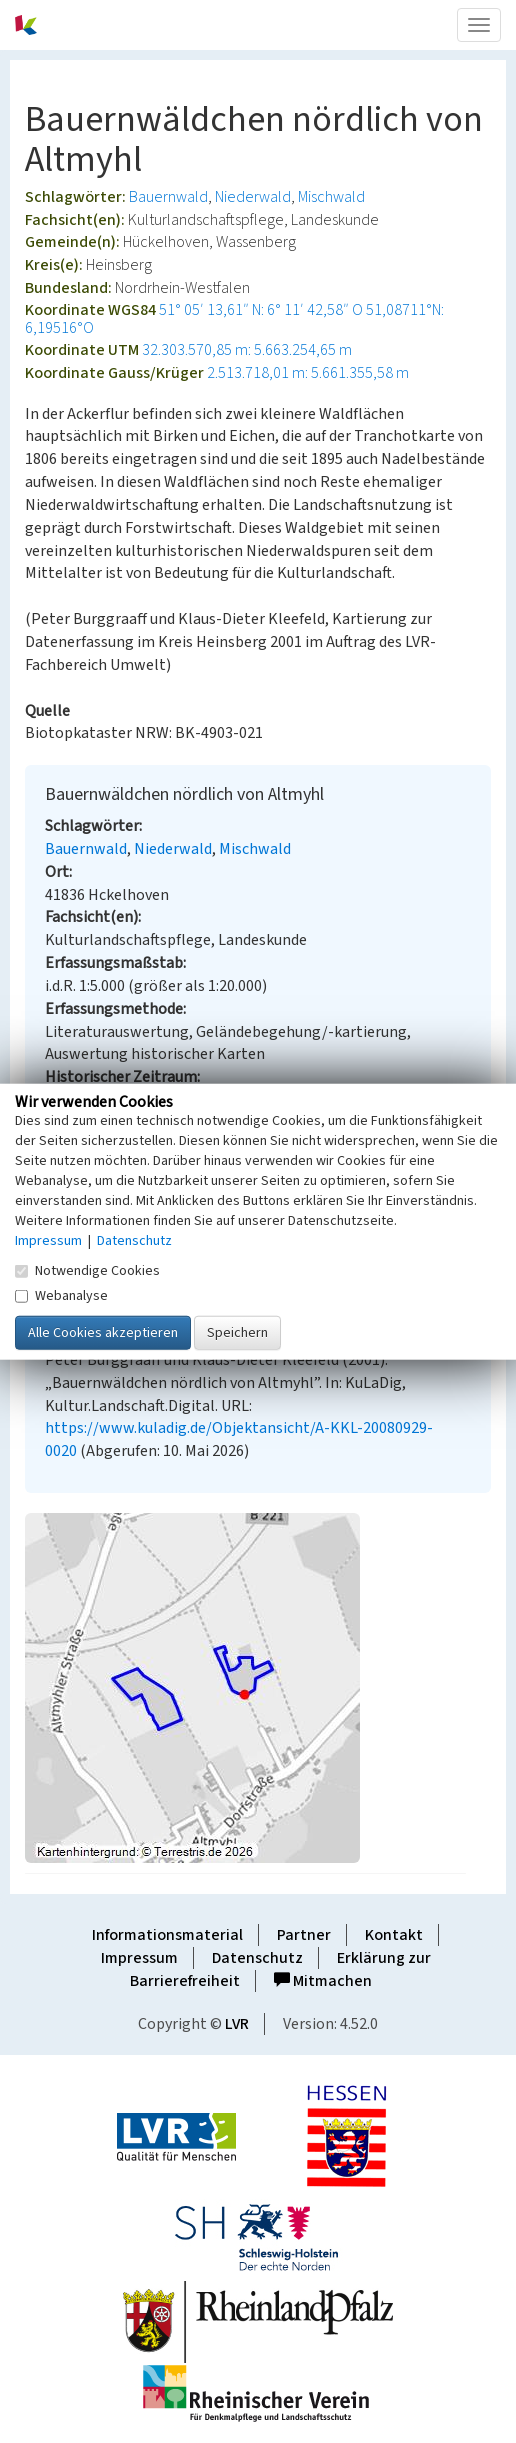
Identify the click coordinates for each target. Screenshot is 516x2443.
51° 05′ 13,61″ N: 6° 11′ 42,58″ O (261, 310)
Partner (304, 1935)
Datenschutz (257, 1958)
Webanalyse (61, 1296)
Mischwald (331, 197)
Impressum (139, 1958)
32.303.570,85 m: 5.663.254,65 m (247, 350)
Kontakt (394, 1935)
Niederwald (253, 197)
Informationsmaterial (167, 1935)
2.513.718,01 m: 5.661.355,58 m (308, 373)
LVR (237, 2024)
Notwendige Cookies (87, 1271)
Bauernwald (168, 197)
